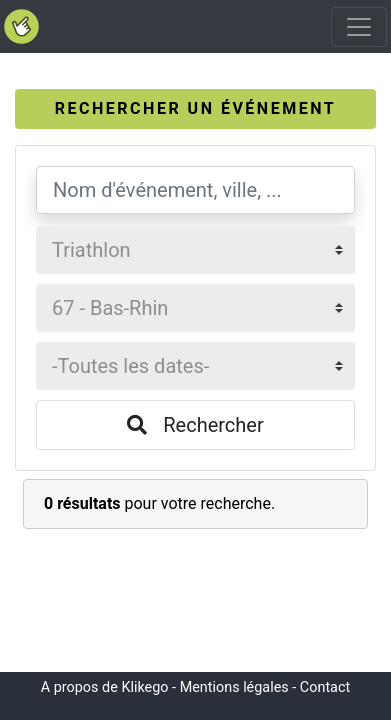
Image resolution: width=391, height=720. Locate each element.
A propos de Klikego (105, 687)
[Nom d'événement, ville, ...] (195, 190)
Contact (325, 687)
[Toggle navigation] (359, 27)
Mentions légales (234, 687)
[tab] (195, 109)
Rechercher (195, 425)
